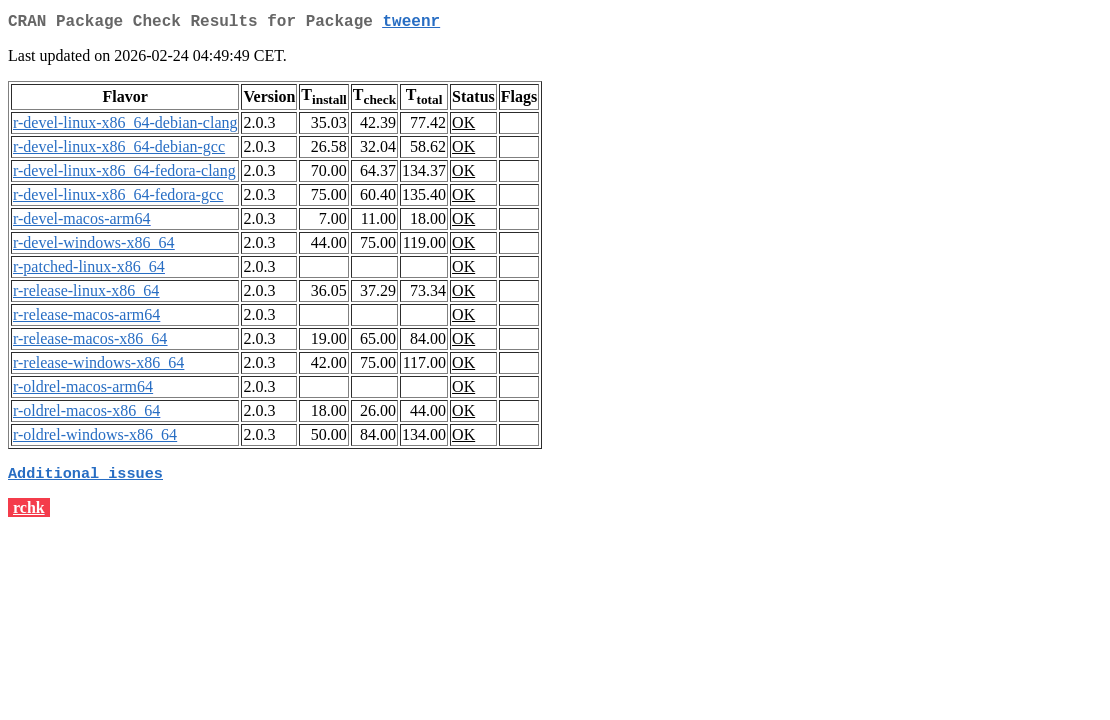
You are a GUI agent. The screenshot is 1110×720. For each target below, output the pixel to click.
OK (463, 126)
